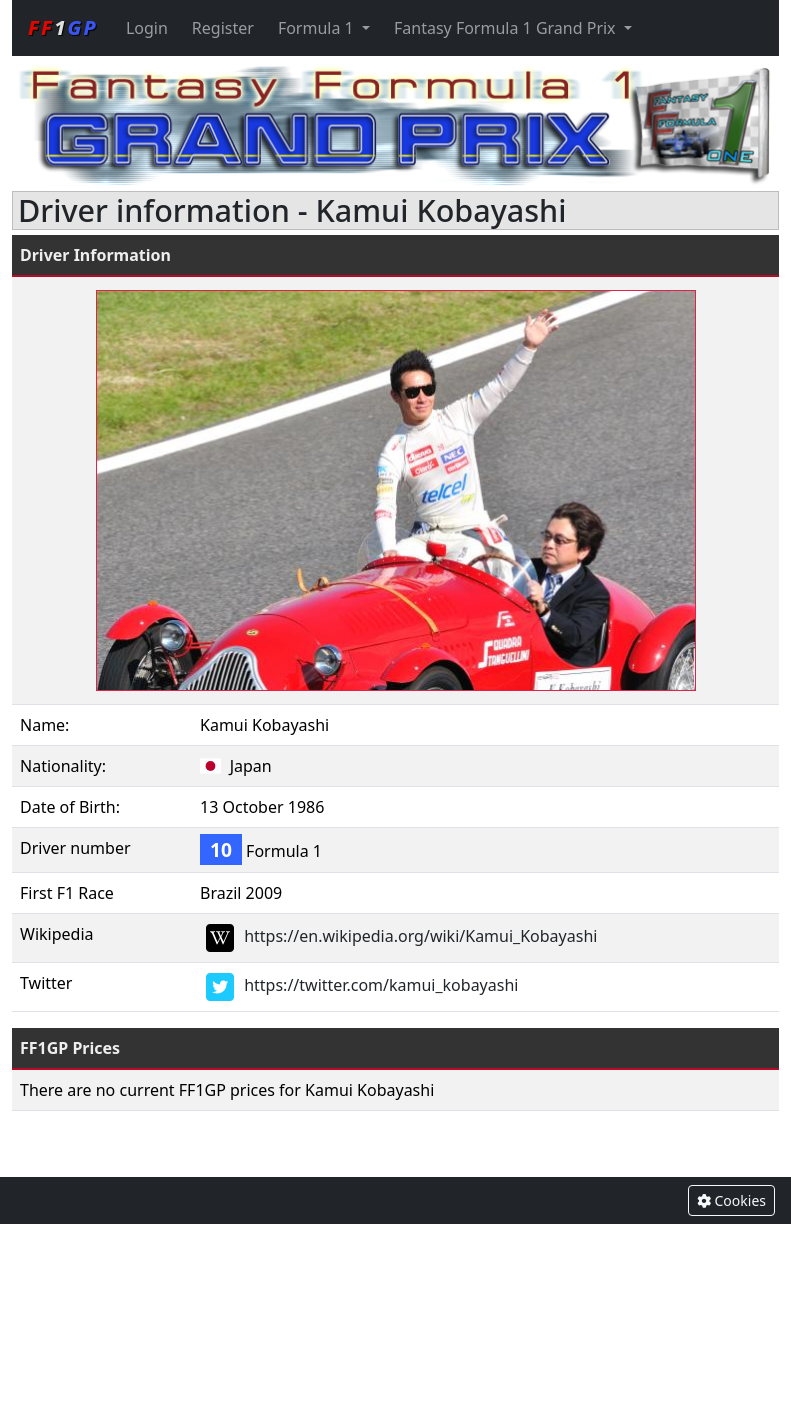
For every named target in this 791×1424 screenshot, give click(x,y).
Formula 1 (318, 28)
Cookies (731, 1200)
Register (223, 28)
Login (147, 28)
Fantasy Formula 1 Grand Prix (507, 28)
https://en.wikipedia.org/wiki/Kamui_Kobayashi (420, 937)
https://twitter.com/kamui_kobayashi (381, 986)
